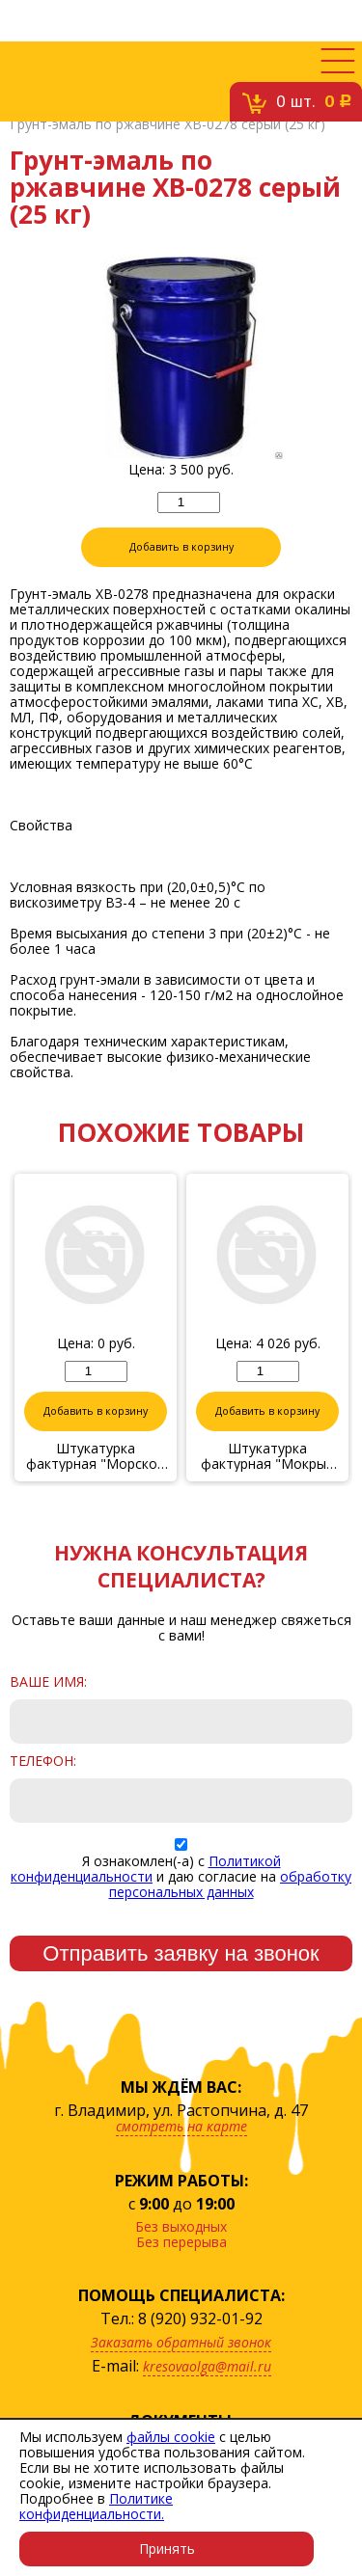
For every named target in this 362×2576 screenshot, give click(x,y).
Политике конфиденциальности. (96, 2506)
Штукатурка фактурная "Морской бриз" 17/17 (95, 1456)
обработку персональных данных (230, 1884)
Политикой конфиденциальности (146, 1868)
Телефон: (43, 1761)
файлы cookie (170, 2436)
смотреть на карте (181, 2126)
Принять (167, 2548)
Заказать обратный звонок (181, 2342)
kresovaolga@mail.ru (207, 2366)
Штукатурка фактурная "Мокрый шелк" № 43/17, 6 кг (267, 1456)
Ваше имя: (48, 1682)
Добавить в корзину (181, 547)
